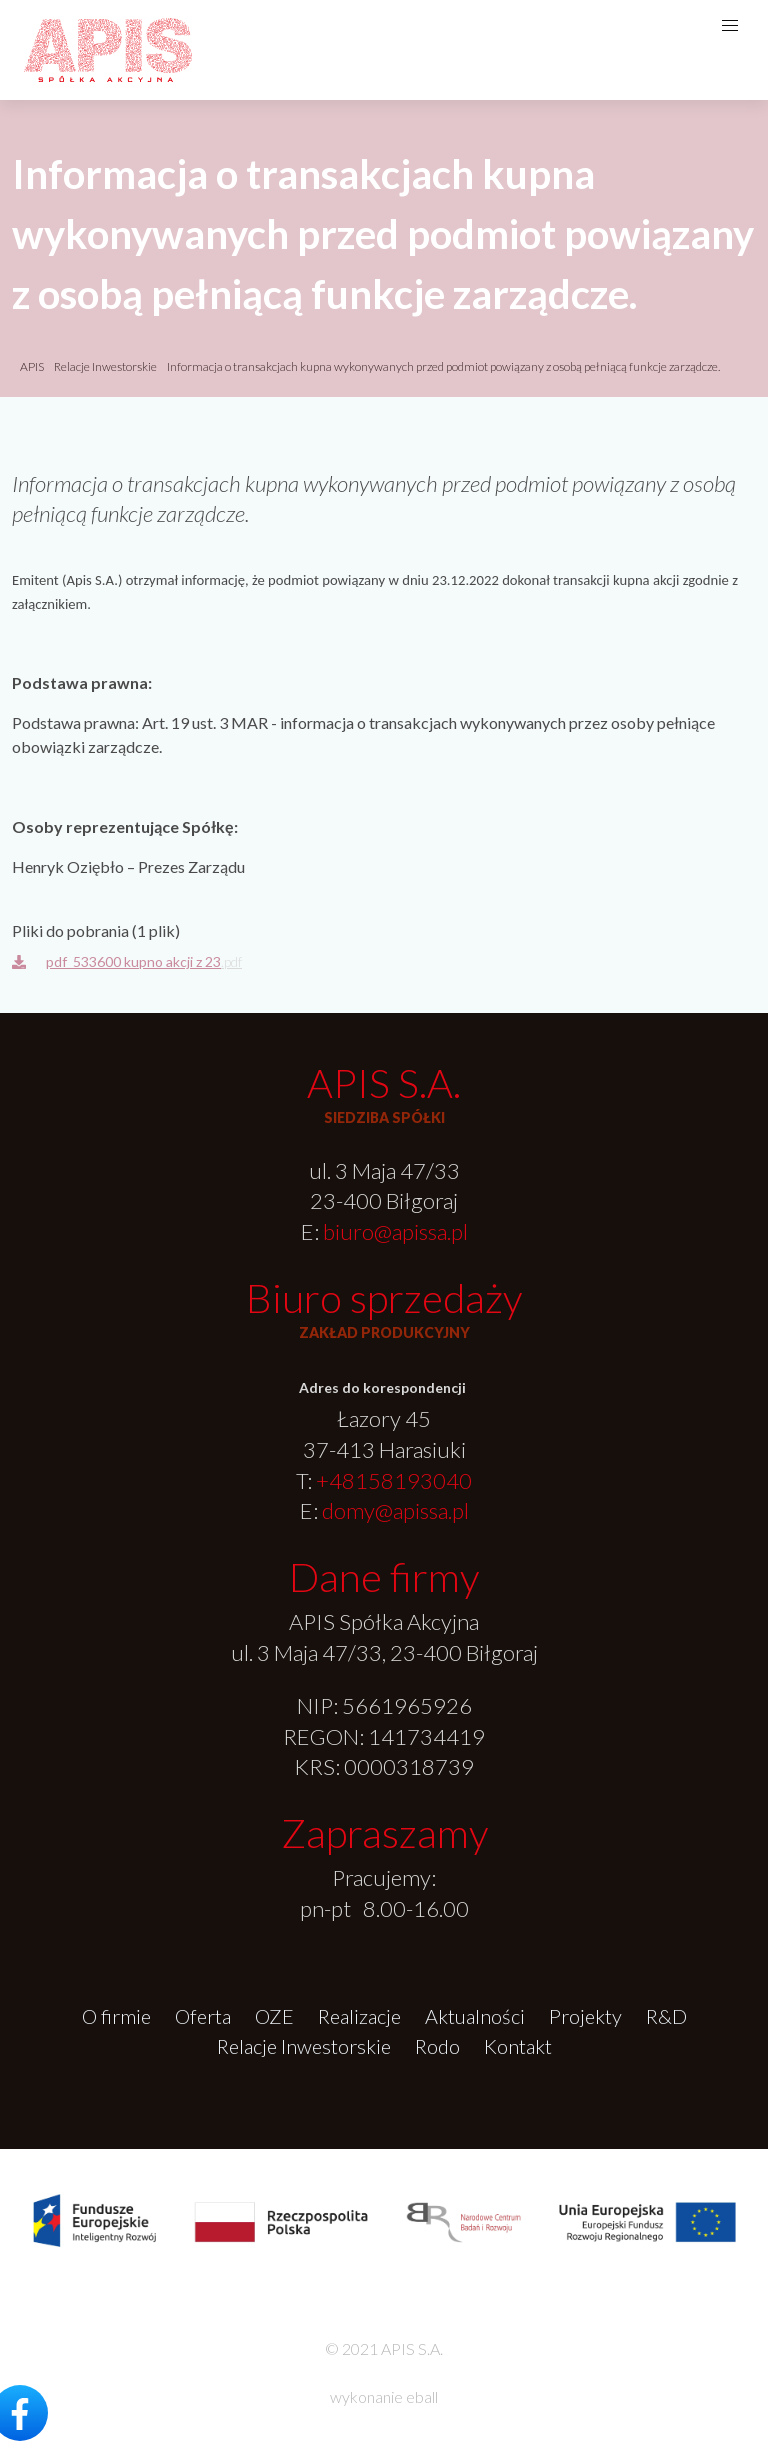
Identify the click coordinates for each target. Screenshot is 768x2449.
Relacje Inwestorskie (106, 366)
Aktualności (475, 2016)
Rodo (437, 2046)
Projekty (585, 2016)
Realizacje (359, 2016)
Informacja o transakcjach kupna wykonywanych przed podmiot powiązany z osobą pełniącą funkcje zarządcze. (443, 366)
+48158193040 (394, 1480)
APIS (32, 366)
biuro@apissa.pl (395, 1231)
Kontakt (518, 2046)
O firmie (116, 2016)
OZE (274, 2016)
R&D (666, 2016)
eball (422, 2396)
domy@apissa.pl (395, 1510)
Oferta (203, 2016)
